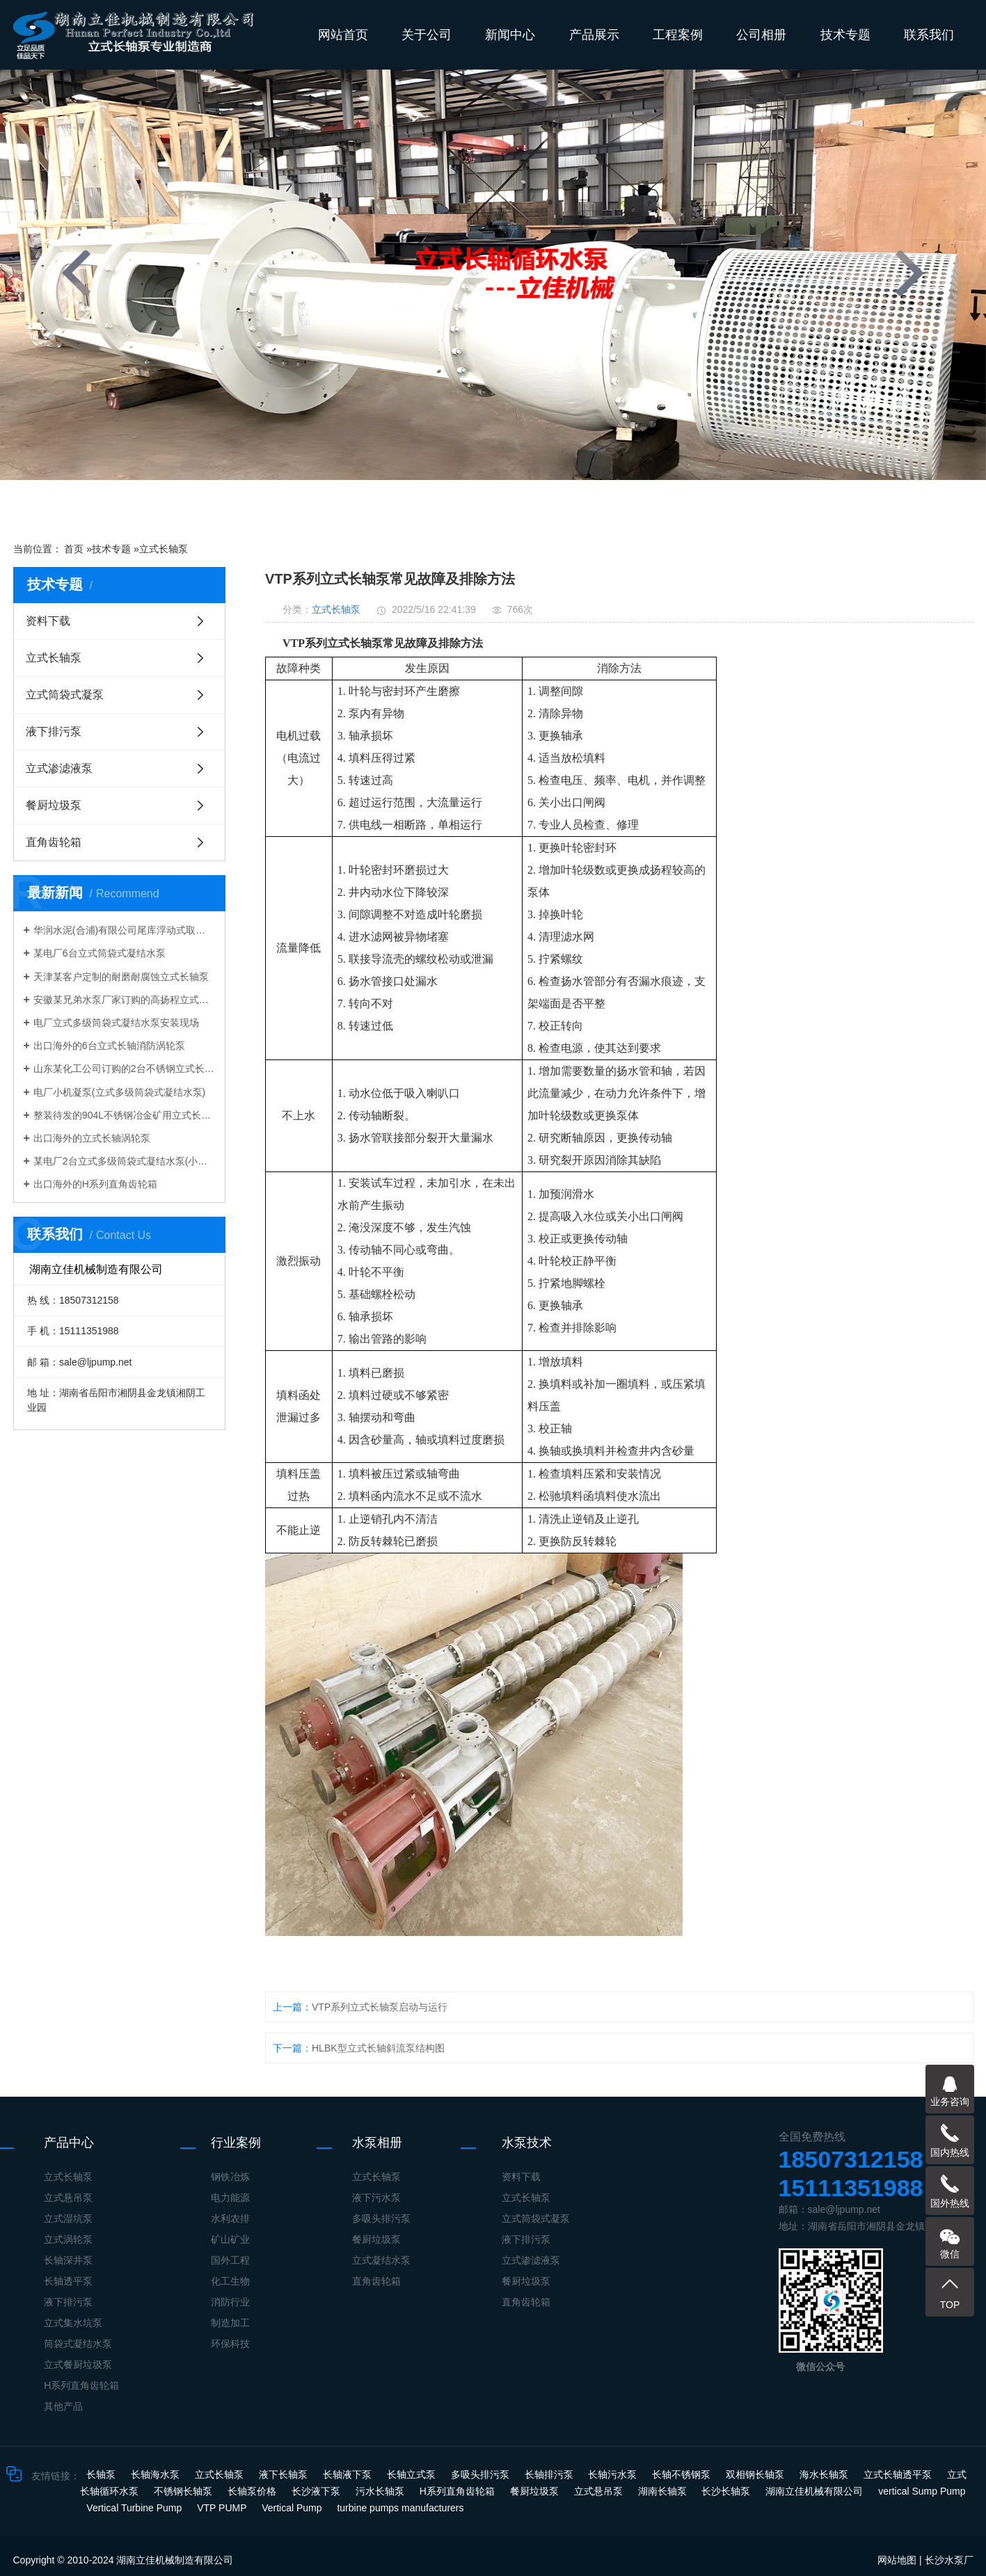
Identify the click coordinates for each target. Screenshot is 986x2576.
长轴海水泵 (156, 2474)
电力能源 (230, 2197)
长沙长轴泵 (727, 2491)
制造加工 (230, 2322)
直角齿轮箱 (53, 842)
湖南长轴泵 (664, 2491)
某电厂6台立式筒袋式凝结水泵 (99, 953)
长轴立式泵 (412, 2474)
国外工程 (230, 2260)
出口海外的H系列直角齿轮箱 (95, 1184)
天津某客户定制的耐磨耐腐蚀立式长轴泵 (121, 976)
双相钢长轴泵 (756, 2474)
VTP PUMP (223, 2507)
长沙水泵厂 (949, 2560)
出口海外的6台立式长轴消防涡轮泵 (109, 1045)
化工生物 (230, 2281)
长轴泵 (102, 2474)
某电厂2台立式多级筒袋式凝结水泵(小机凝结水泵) (124, 1161)
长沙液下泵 (317, 2491)
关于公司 (426, 35)
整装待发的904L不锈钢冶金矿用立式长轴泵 (124, 1115)
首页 (74, 548)
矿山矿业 (230, 2239)
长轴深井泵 (68, 2260)
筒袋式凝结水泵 (78, 2343)
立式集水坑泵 (73, 2322)
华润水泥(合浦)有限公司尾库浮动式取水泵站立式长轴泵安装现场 (124, 930)
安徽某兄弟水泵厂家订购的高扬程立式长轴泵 (124, 999)
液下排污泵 (53, 731)
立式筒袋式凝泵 (65, 695)
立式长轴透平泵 (899, 2474)
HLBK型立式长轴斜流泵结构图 (378, 2048)
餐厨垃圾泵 (53, 805)
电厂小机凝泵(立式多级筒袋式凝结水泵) (119, 1092)
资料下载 (48, 621)
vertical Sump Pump (921, 2491)
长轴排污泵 (550, 2474)
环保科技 (230, 2343)
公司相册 (761, 35)
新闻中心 (510, 35)
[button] (396, 504)
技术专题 (845, 35)
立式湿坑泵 (68, 2218)
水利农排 (230, 2218)
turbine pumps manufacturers (400, 2507)
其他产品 (63, 2406)
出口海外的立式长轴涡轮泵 (91, 1138)
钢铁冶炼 (230, 2176)
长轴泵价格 (253, 2491)
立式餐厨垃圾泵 (78, 2364)
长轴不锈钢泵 (682, 2474)
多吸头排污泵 (381, 2218)
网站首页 (343, 35)
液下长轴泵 (284, 2474)
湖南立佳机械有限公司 (815, 2491)
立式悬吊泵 (68, 2197)
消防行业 (230, 2301)
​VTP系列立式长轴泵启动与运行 (379, 2007)
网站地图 (896, 2560)
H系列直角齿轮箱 (81, 2385)
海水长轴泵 (825, 2474)
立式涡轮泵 (68, 2239)
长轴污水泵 (613, 2474)
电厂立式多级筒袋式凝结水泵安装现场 (116, 1022)
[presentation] (76, 273)
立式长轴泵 (163, 548)
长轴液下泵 (348, 2474)
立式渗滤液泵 (59, 768)
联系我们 (929, 35)
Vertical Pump (293, 2507)
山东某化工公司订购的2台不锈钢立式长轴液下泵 (124, 1068)
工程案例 (678, 35)
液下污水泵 (376, 2197)
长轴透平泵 (68, 2281)
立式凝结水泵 (381, 2260)
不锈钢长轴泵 (184, 2491)
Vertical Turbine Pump (135, 2507)
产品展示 (594, 35)
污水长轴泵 (381, 2491)
